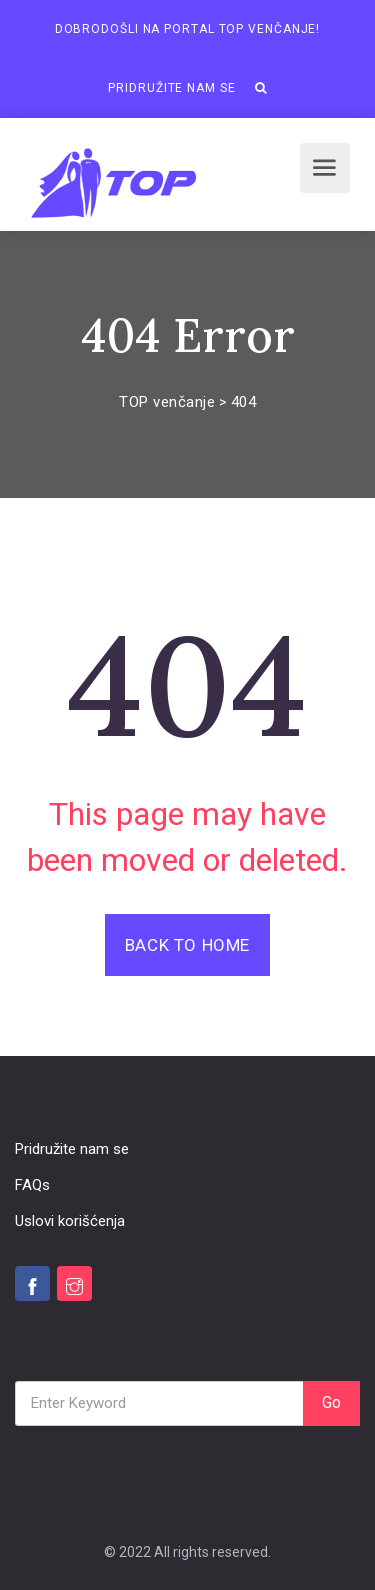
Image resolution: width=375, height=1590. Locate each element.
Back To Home (187, 945)
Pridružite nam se (171, 88)
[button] (261, 88)
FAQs (32, 1185)
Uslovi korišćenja (70, 1221)
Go (331, 1402)
